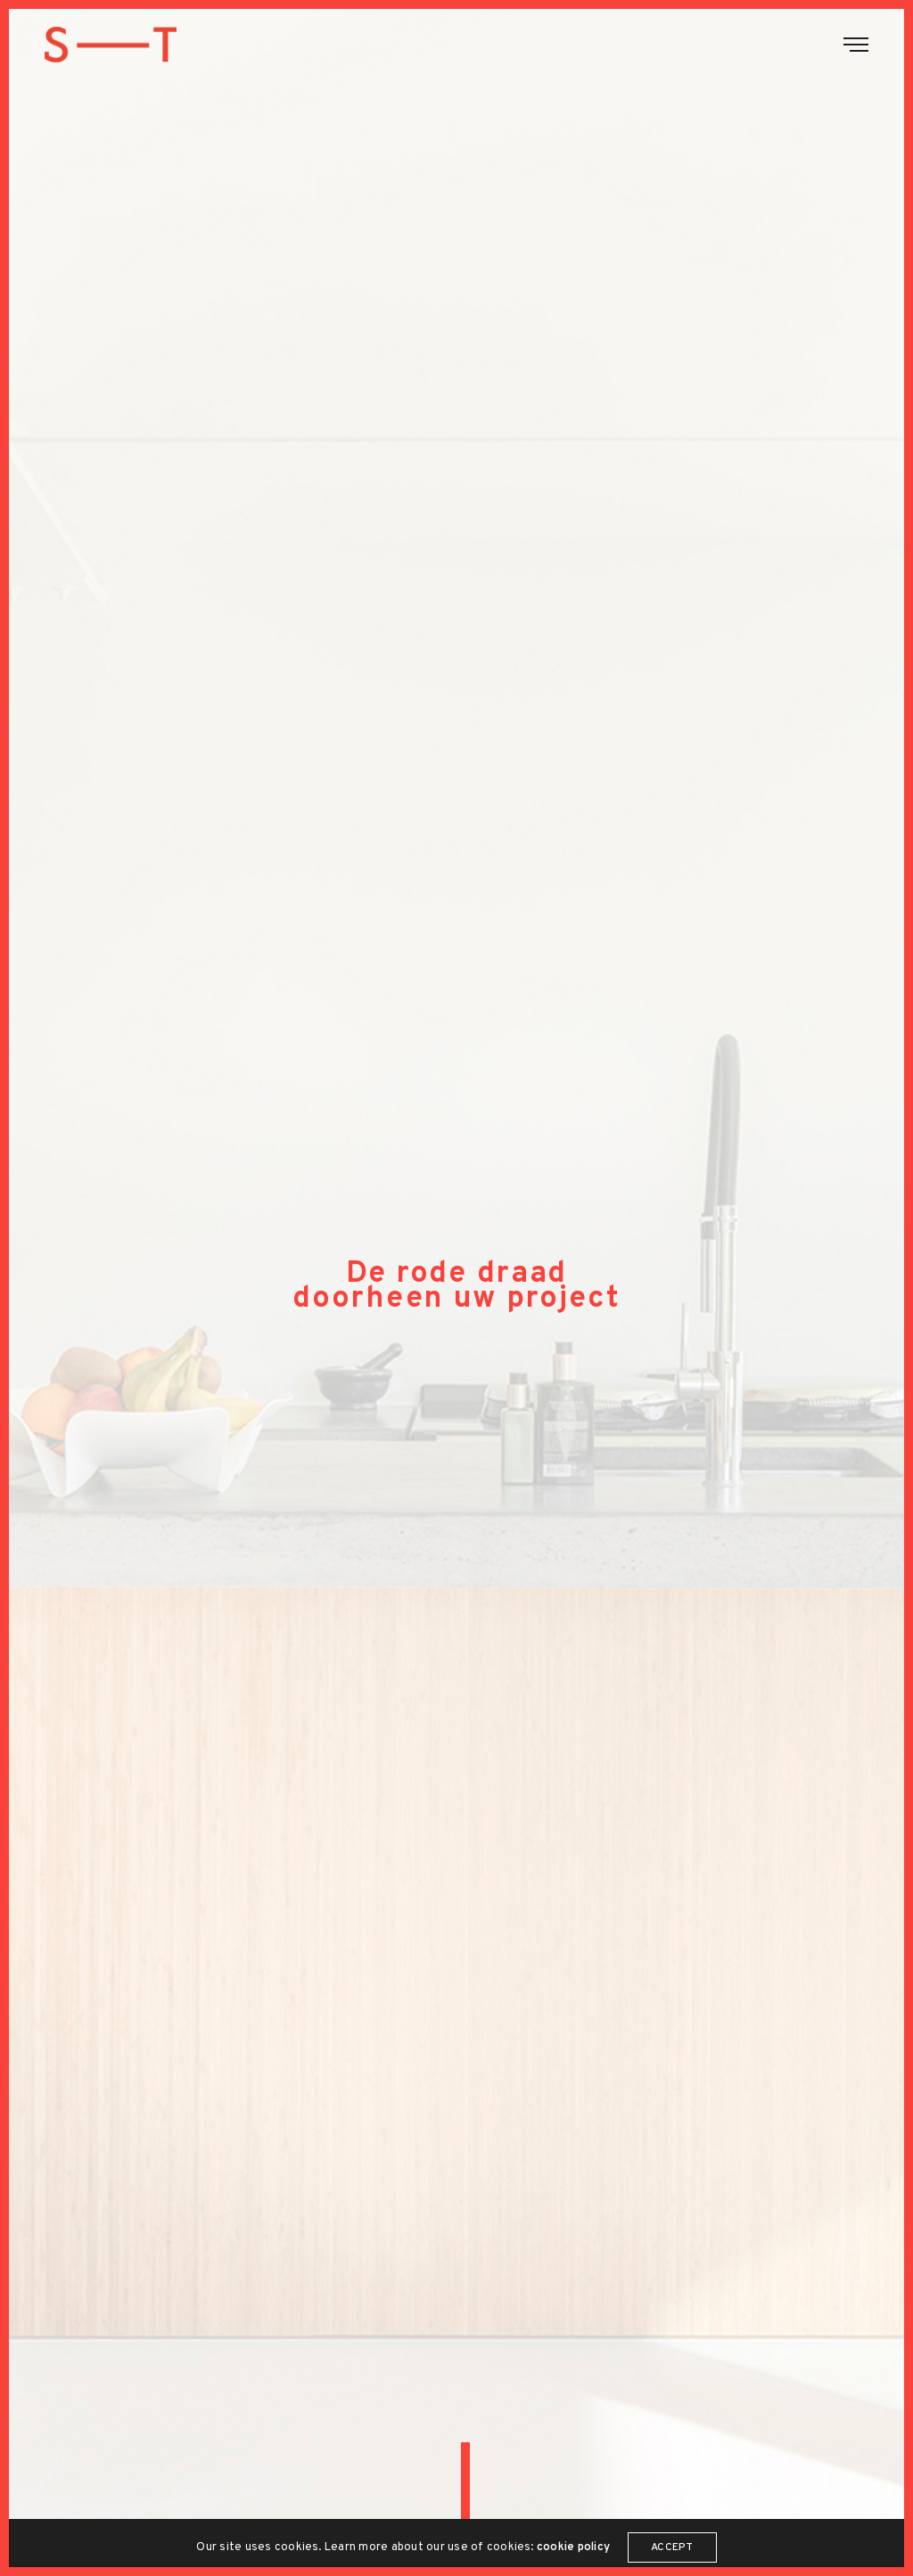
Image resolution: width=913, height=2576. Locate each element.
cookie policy (573, 2550)
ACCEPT (672, 2550)
